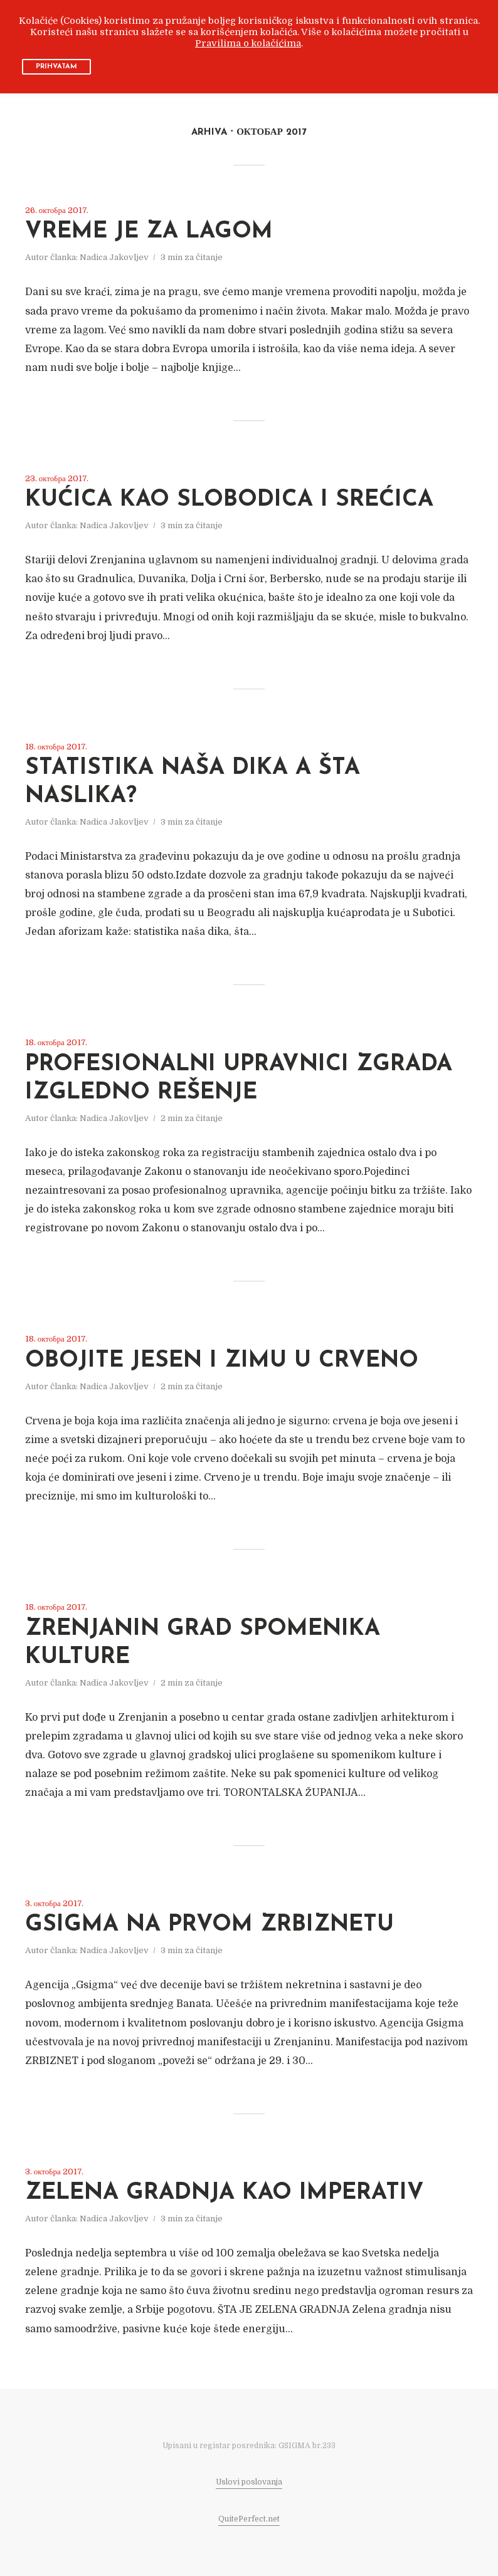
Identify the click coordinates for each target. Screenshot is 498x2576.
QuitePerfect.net (249, 2519)
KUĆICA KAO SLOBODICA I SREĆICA (229, 500)
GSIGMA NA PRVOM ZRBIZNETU (209, 1925)
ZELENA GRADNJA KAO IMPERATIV (224, 2193)
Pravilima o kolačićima (248, 43)
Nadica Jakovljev (114, 257)
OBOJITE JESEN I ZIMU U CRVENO (221, 1361)
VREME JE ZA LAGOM (149, 232)
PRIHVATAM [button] (56, 66)
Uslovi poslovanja (249, 2482)
